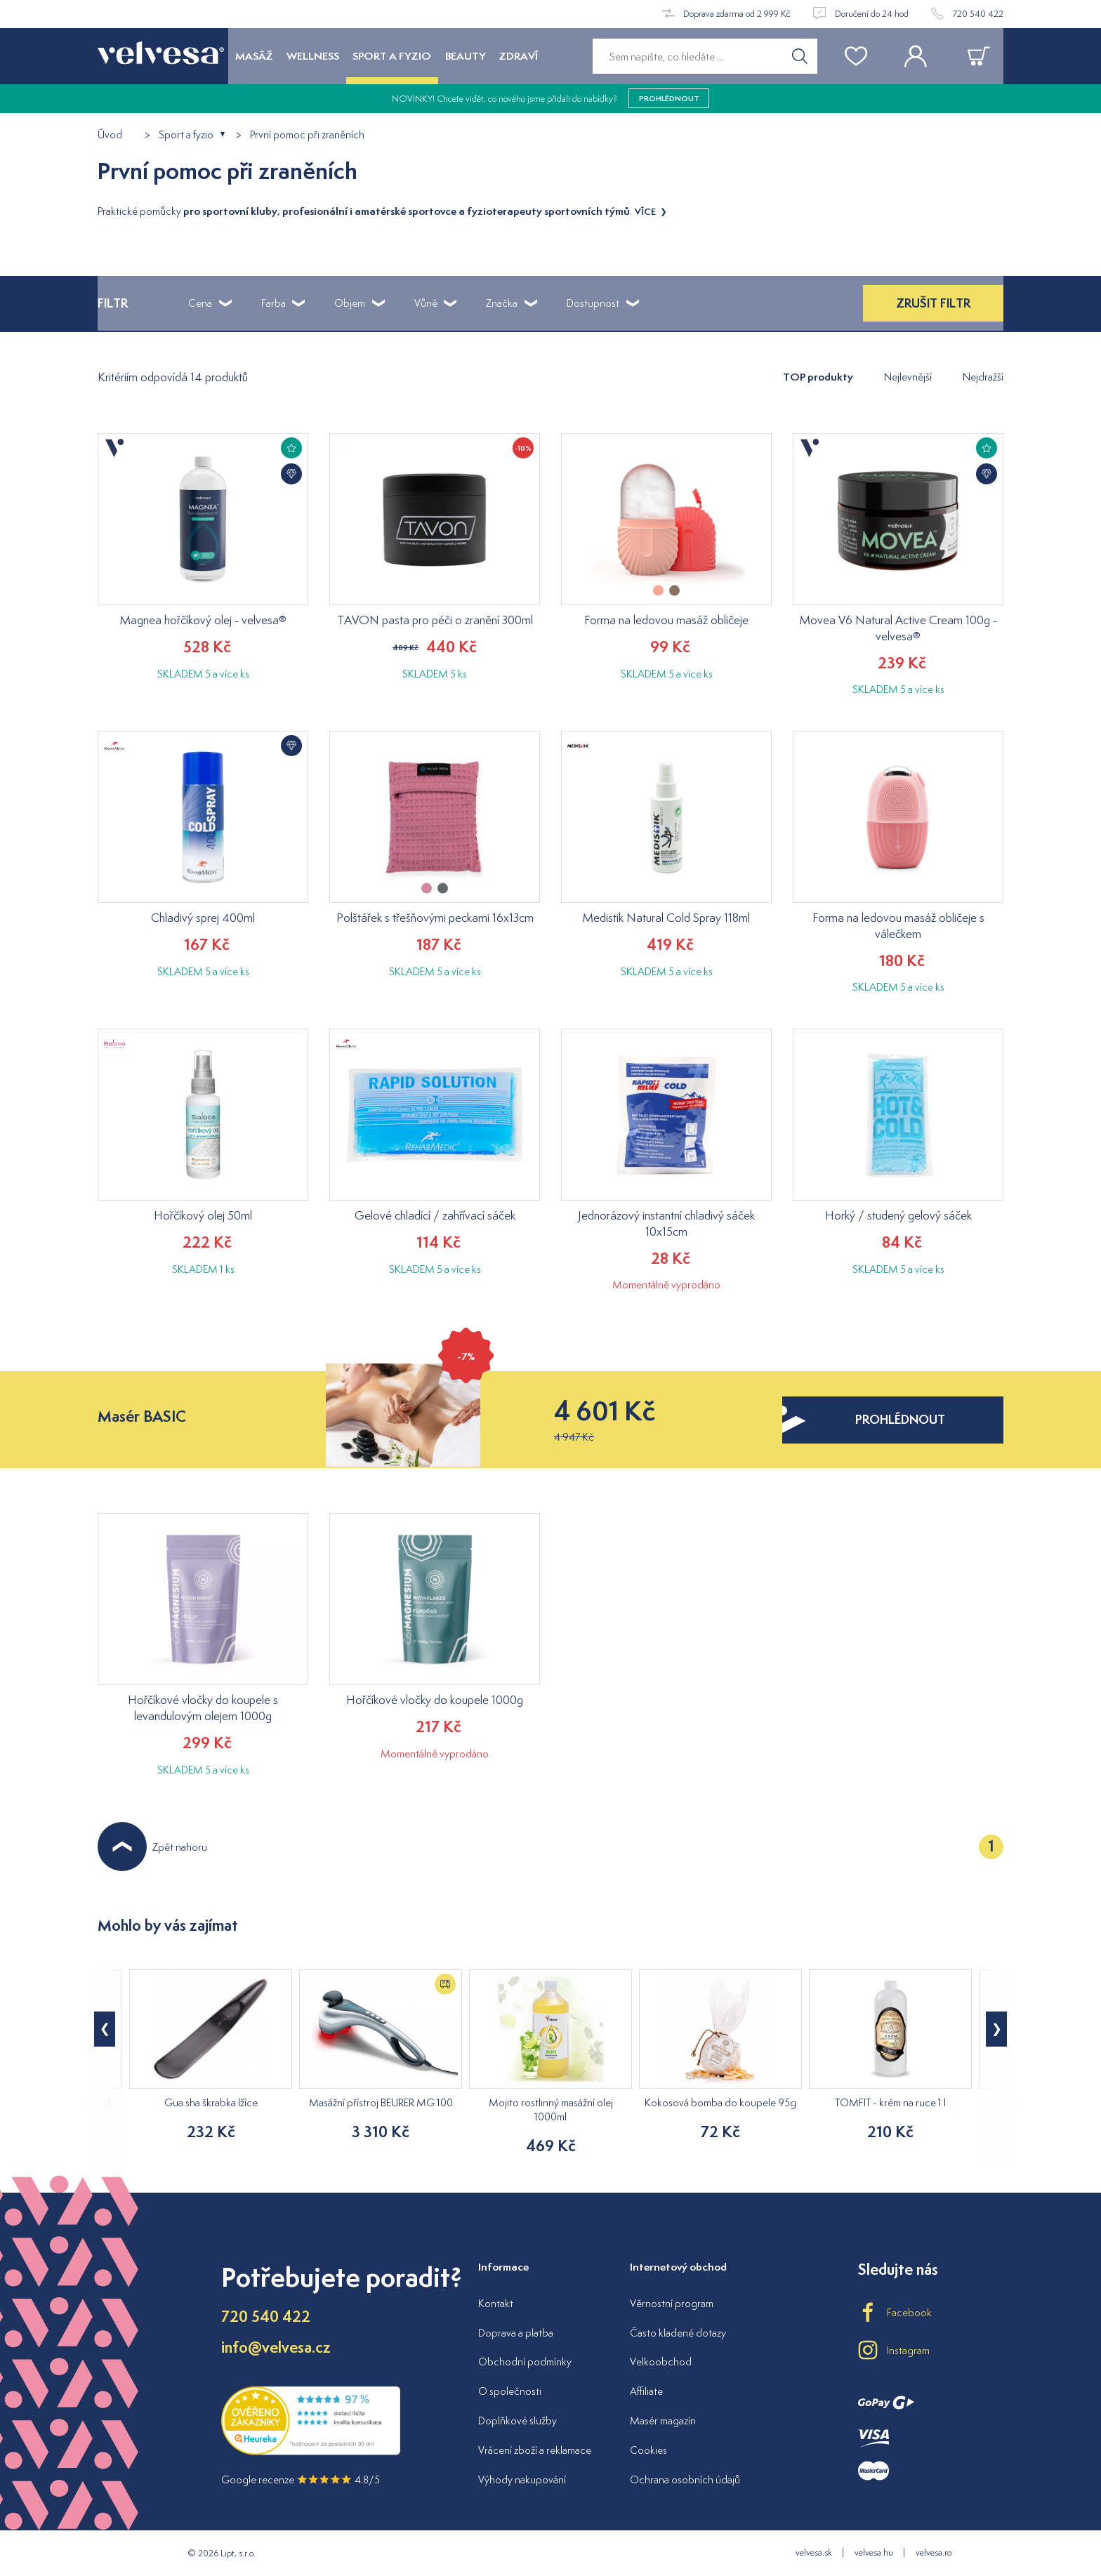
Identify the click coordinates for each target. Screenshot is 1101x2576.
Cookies (648, 2450)
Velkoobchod (661, 2361)
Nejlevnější (908, 376)
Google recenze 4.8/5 (300, 2479)
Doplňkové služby (517, 2420)
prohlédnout (669, 98)
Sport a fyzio (186, 135)
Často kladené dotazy (678, 2332)
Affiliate (646, 2391)
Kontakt (495, 2303)
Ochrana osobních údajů (685, 2479)
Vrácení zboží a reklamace (534, 2450)
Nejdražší (983, 376)
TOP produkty (818, 376)
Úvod (110, 135)
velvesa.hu (874, 2552)
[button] (996, 2029)
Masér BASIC (142, 1416)
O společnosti (509, 2391)
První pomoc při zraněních (307, 135)
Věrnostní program (671, 2303)
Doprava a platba (515, 2332)
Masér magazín (663, 2420)
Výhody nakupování (522, 2479)
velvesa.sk (814, 2552)
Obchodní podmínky (525, 2361)
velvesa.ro (933, 2552)
